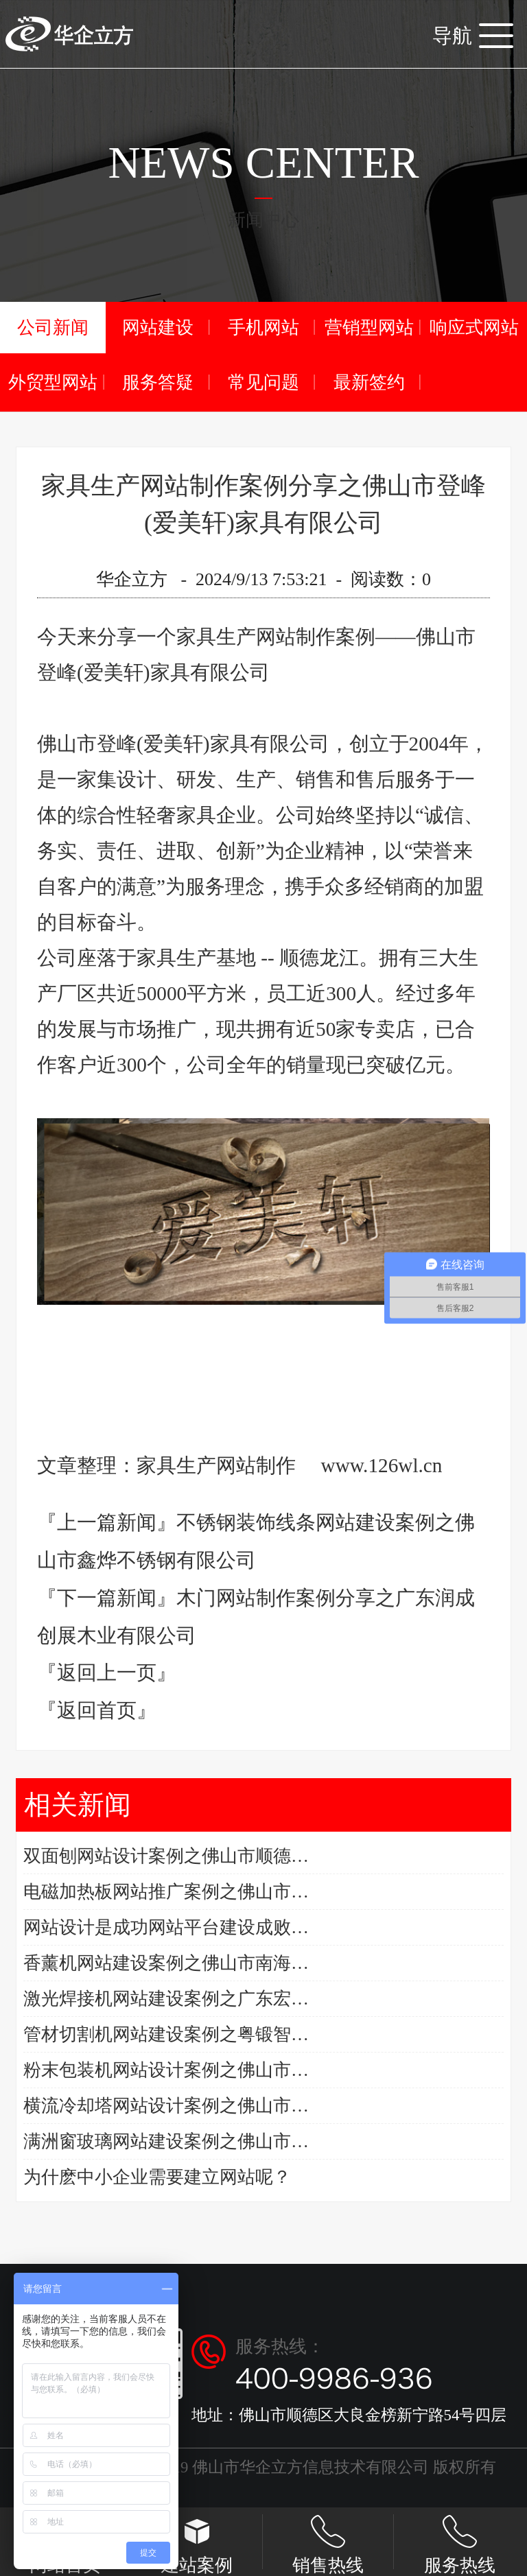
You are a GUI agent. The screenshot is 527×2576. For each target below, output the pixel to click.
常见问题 (263, 382)
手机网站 (263, 328)
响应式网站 (474, 328)
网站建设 (158, 328)
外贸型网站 (52, 382)
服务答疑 (158, 382)
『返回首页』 (96, 1710)
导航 (472, 35)
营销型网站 (369, 328)
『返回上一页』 (106, 1672)
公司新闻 (53, 327)
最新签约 (369, 382)
